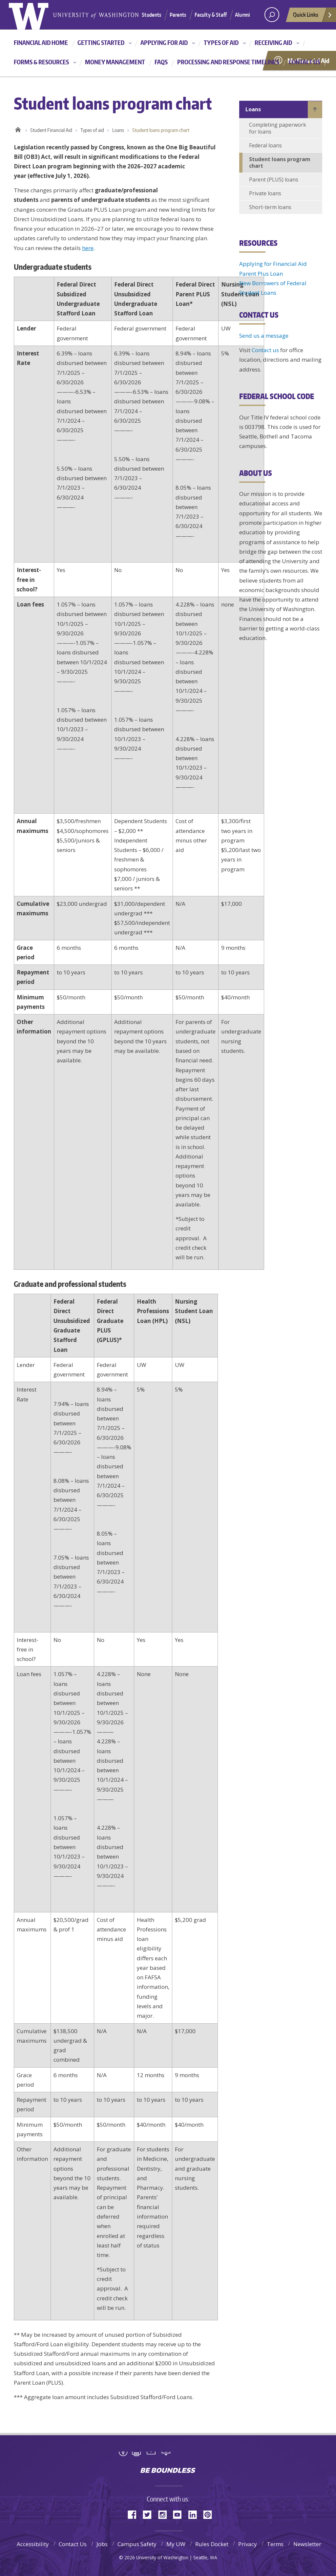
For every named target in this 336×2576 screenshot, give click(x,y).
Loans (118, 130)
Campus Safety (137, 2544)
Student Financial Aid (51, 130)
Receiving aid (273, 42)
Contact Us (73, 2544)
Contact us (304, 62)
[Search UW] (271, 14)
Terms (275, 2544)
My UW (175, 2544)
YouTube (180, 2514)
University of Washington (168, 2456)
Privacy (247, 2544)
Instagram (165, 2514)
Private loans (265, 193)
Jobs (102, 2544)
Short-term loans (270, 207)
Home (18, 129)
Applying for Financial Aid (273, 263)
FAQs (161, 62)
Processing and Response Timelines (228, 62)
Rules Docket (211, 2544)
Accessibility (33, 2544)
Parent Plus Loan (261, 273)
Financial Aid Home (41, 42)
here (88, 248)
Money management (115, 62)
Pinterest (210, 2514)
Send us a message (263, 335)
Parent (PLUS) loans (273, 179)
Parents (178, 14)
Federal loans (265, 145)
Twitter (150, 2514)
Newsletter (307, 2544)
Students (151, 14)
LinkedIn (195, 2514)
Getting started (100, 42)
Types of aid (221, 42)
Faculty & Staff (211, 14)
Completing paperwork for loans (277, 128)
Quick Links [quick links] (312, 16)
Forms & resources (41, 62)
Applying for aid (164, 42)
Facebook (134, 2514)
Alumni (242, 14)
